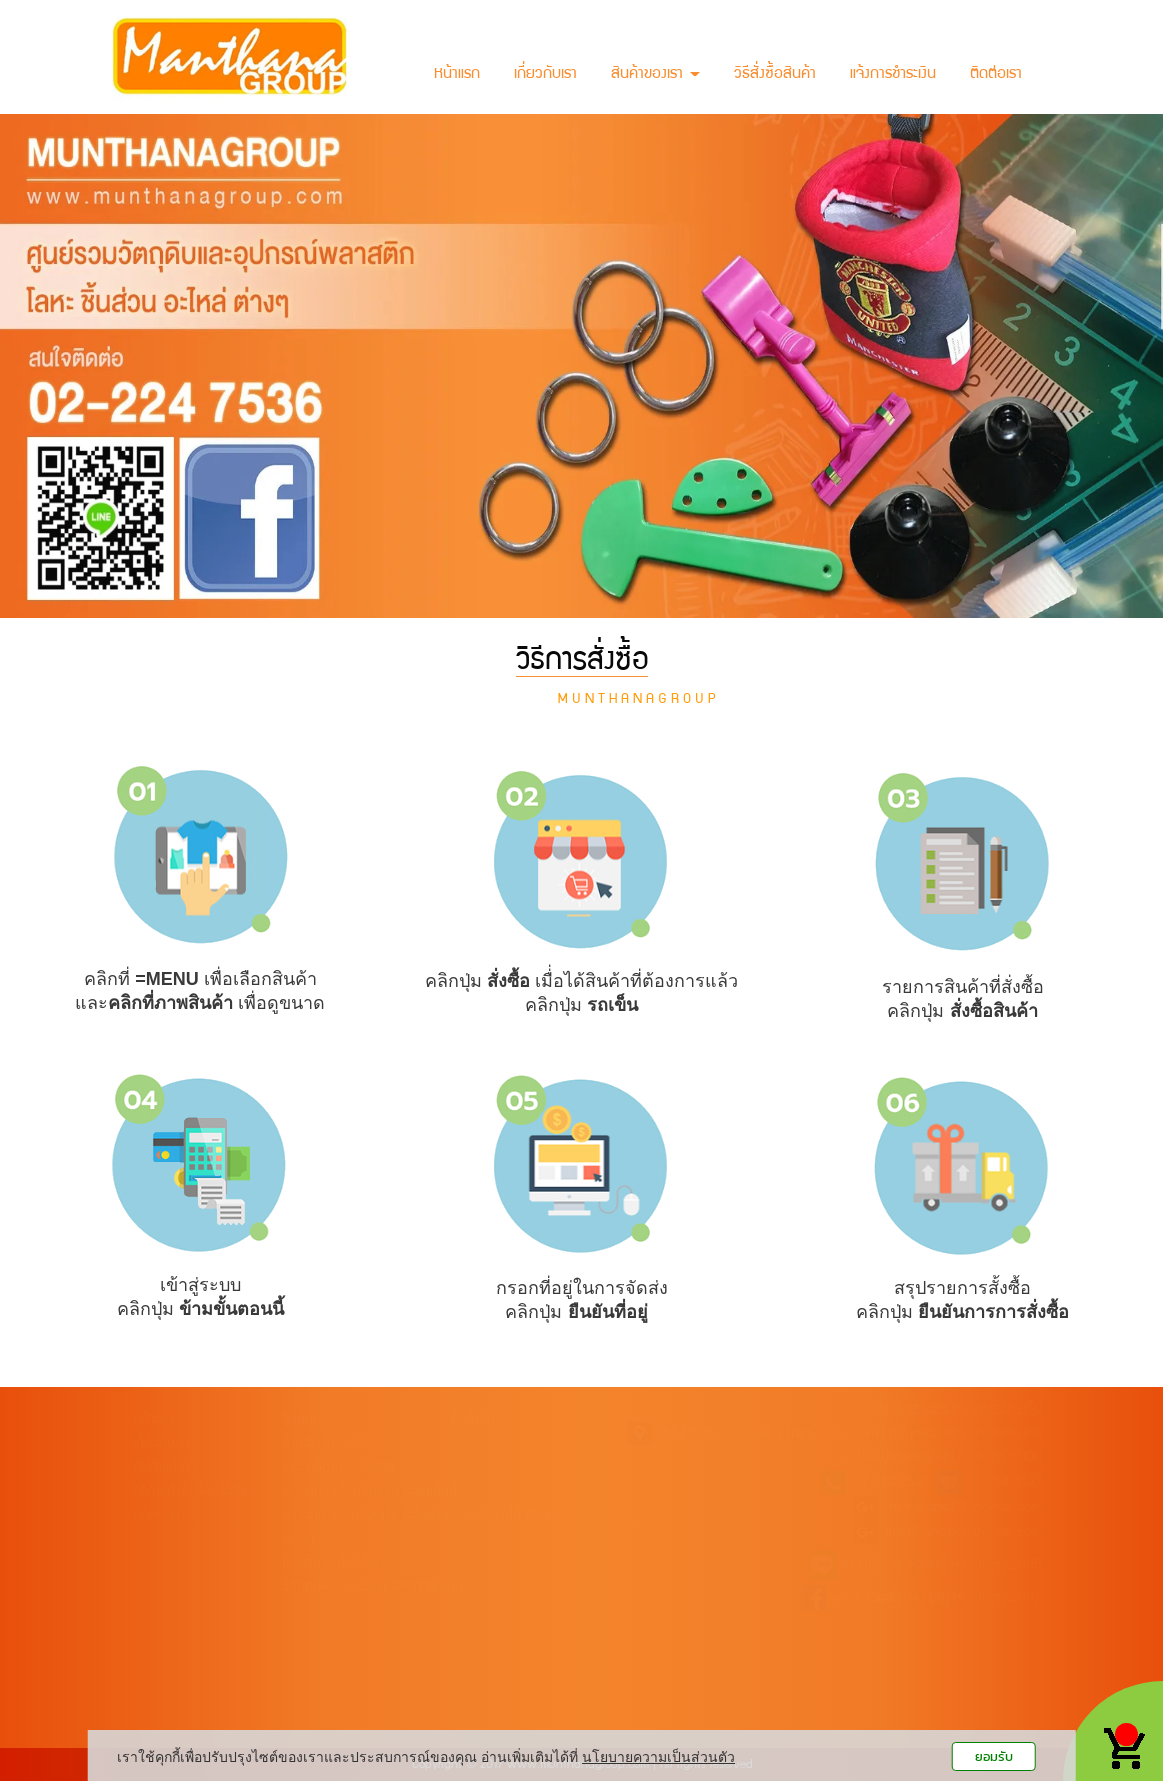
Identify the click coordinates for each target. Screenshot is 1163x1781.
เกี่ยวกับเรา (545, 75)
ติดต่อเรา (996, 75)
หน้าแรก (457, 75)
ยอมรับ (994, 1756)
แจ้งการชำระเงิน (893, 75)
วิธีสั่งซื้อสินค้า (775, 75)
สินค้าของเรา (655, 75)
